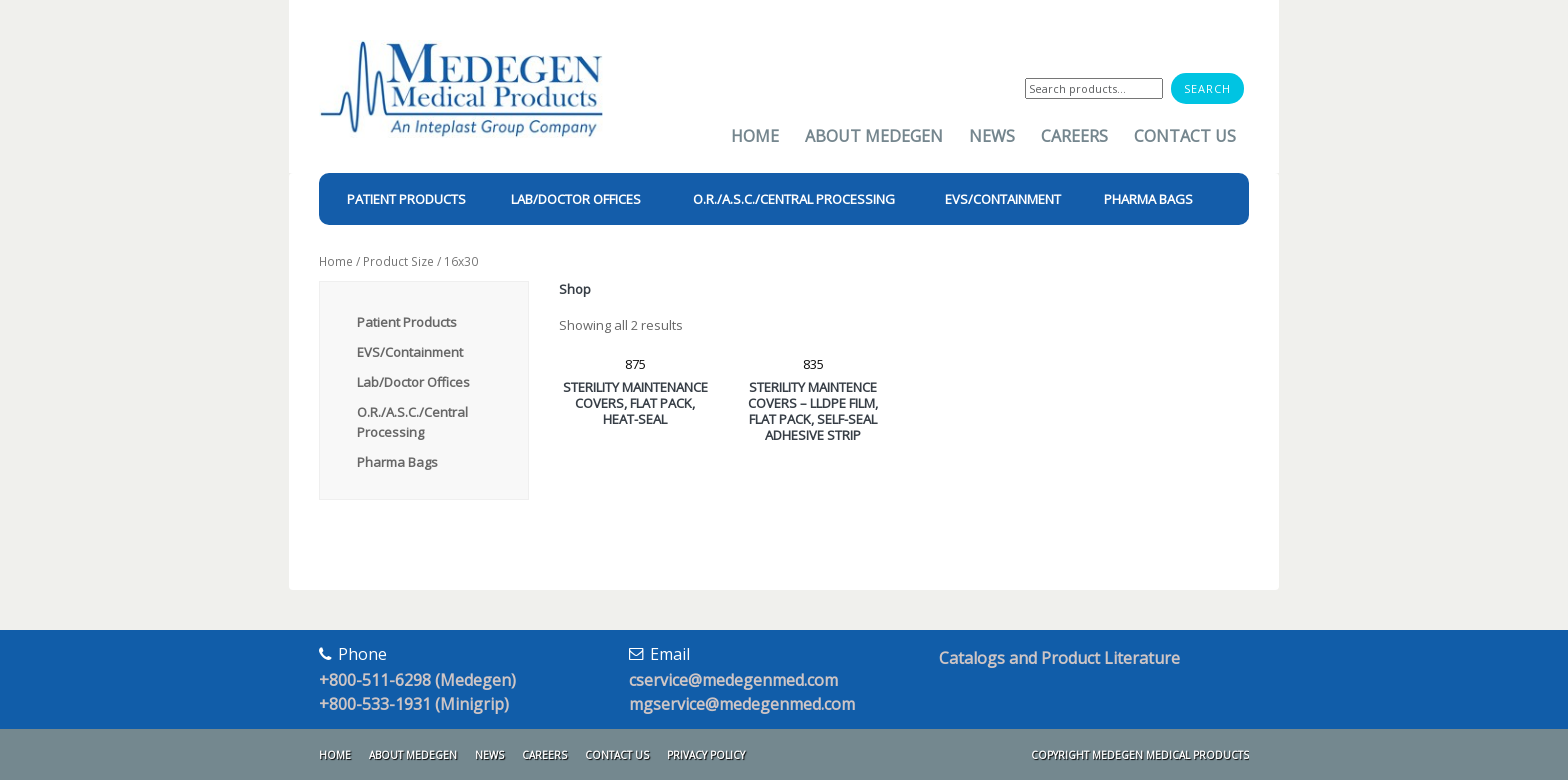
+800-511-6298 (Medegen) (417, 680)
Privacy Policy (706, 755)
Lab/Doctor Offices (413, 382)
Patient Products (407, 322)
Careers (1074, 136)
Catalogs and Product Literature (1059, 658)
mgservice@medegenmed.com (742, 704)
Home (755, 136)
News (992, 136)
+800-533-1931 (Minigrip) (414, 704)
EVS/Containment (410, 352)
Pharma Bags (397, 462)
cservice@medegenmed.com (733, 680)
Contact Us (1185, 136)
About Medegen (874, 136)
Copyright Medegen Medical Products (1140, 755)
